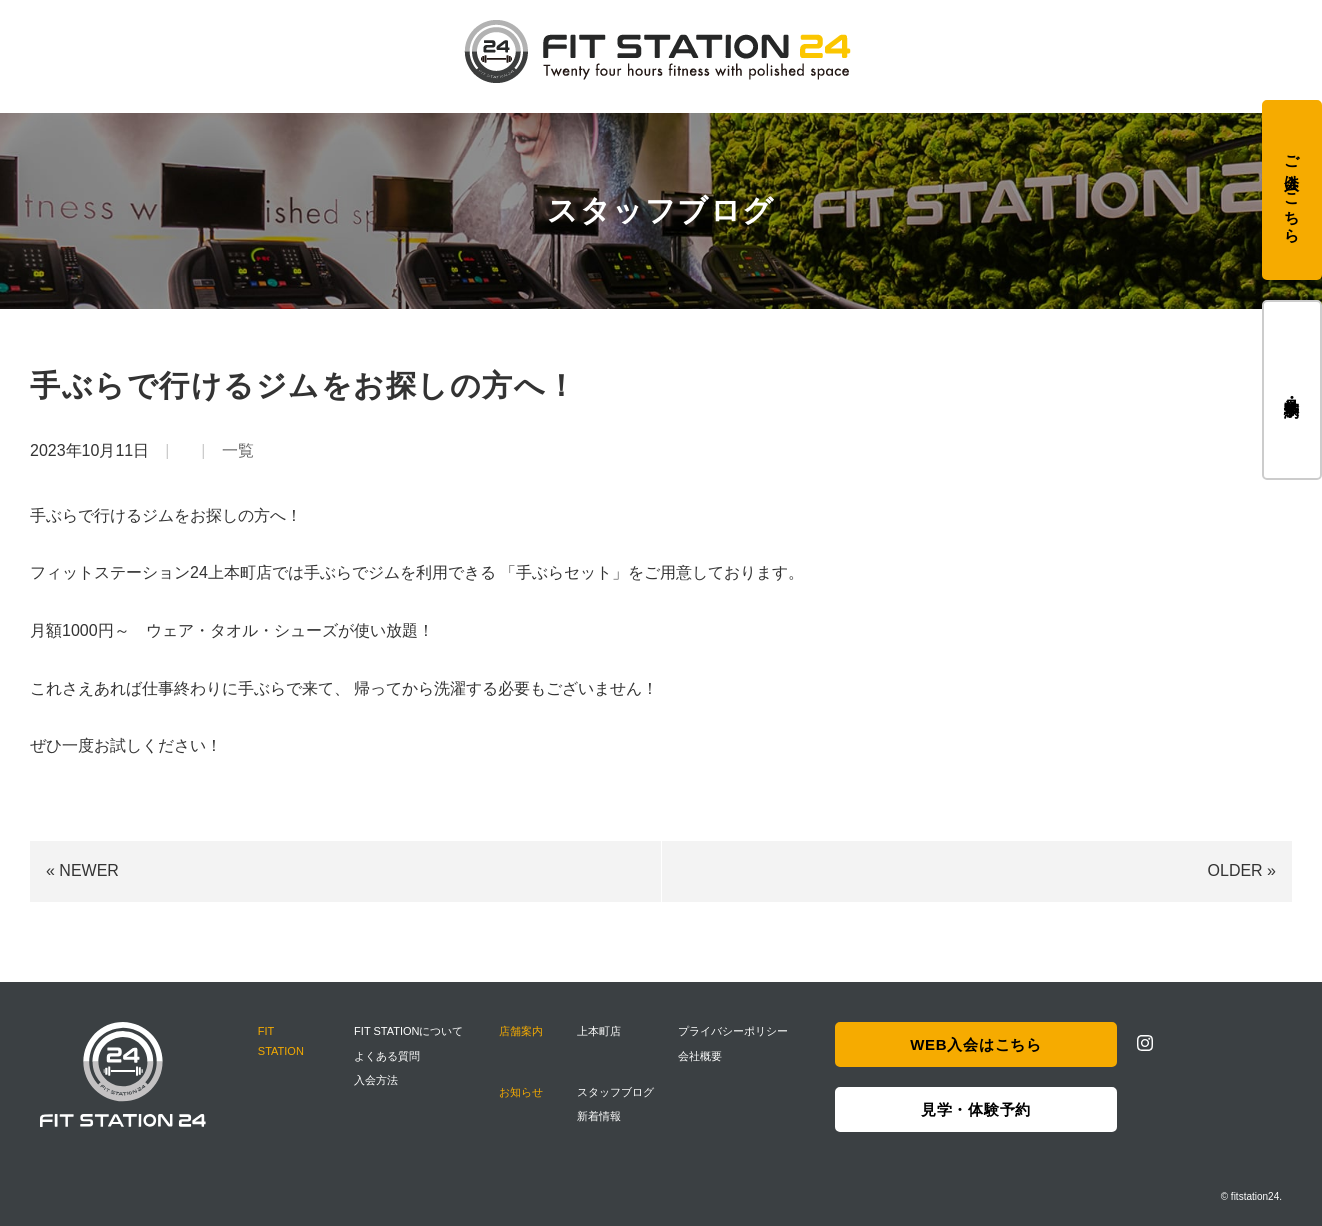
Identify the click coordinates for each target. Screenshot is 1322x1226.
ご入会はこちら (1292, 190)
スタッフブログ (615, 1092)
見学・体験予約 (1292, 389)
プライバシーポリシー (733, 1031)
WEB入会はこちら (976, 1044)
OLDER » (1242, 870)
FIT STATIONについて (408, 1031)
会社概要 (700, 1056)
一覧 (238, 450)
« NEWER (82, 870)
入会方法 (376, 1080)
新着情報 (599, 1116)
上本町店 (599, 1031)
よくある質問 (387, 1056)
